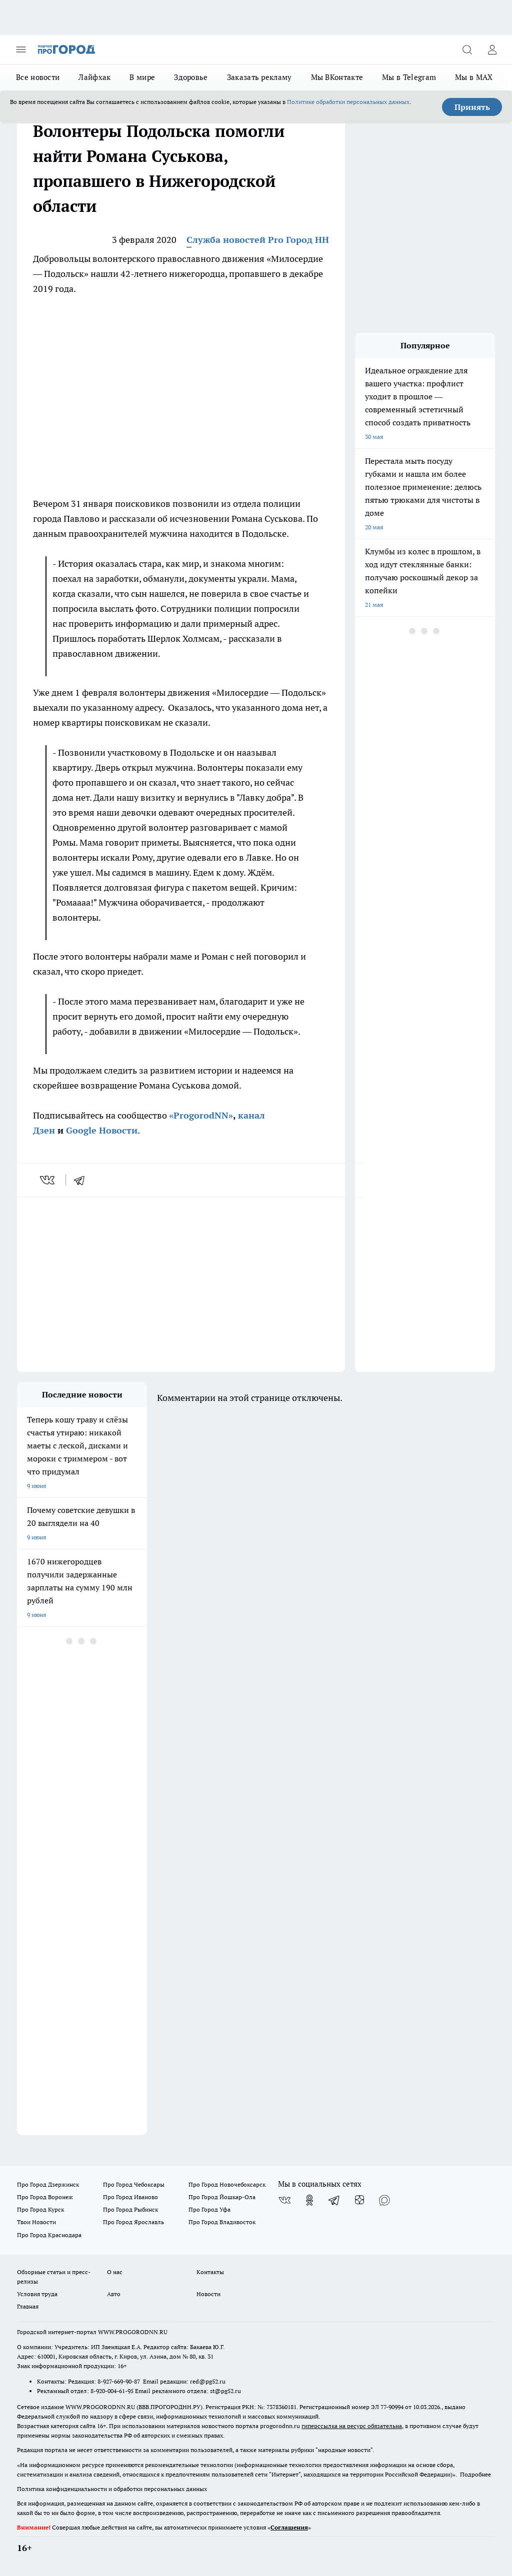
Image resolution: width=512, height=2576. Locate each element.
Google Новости (102, 1130)
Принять (472, 107)
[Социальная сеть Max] (384, 2200)
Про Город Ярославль (133, 2222)
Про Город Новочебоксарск (227, 2184)
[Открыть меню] (21, 49)
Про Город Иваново (130, 2197)
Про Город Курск (40, 2209)
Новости (208, 2294)
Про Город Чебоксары (133, 2184)
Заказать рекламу (259, 77)
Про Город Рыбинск (130, 2209)
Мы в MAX (473, 77)
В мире (142, 77)
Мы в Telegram (409, 77)
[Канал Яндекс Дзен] (359, 2200)
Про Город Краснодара (49, 2235)
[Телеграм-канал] (334, 2200)
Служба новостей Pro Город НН (257, 239)
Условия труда (37, 2294)
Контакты (210, 2272)
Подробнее (475, 2474)
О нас (114, 2272)
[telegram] (82, 1180)
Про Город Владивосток (222, 2222)
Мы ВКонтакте (337, 77)
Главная (27, 2306)
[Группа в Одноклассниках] (309, 2200)
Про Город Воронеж (45, 2197)
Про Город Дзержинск (48, 2184)
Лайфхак (94, 77)
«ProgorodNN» (201, 1115)
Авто (113, 2294)
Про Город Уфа (209, 2209)
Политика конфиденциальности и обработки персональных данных (112, 2489)
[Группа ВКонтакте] (284, 2200)
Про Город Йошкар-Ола (222, 2197)
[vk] (48, 1180)
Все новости (38, 77)
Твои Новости (36, 2222)
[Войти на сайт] (492, 49)
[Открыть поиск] (467, 49)
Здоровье (191, 77)
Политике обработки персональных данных (348, 101)
